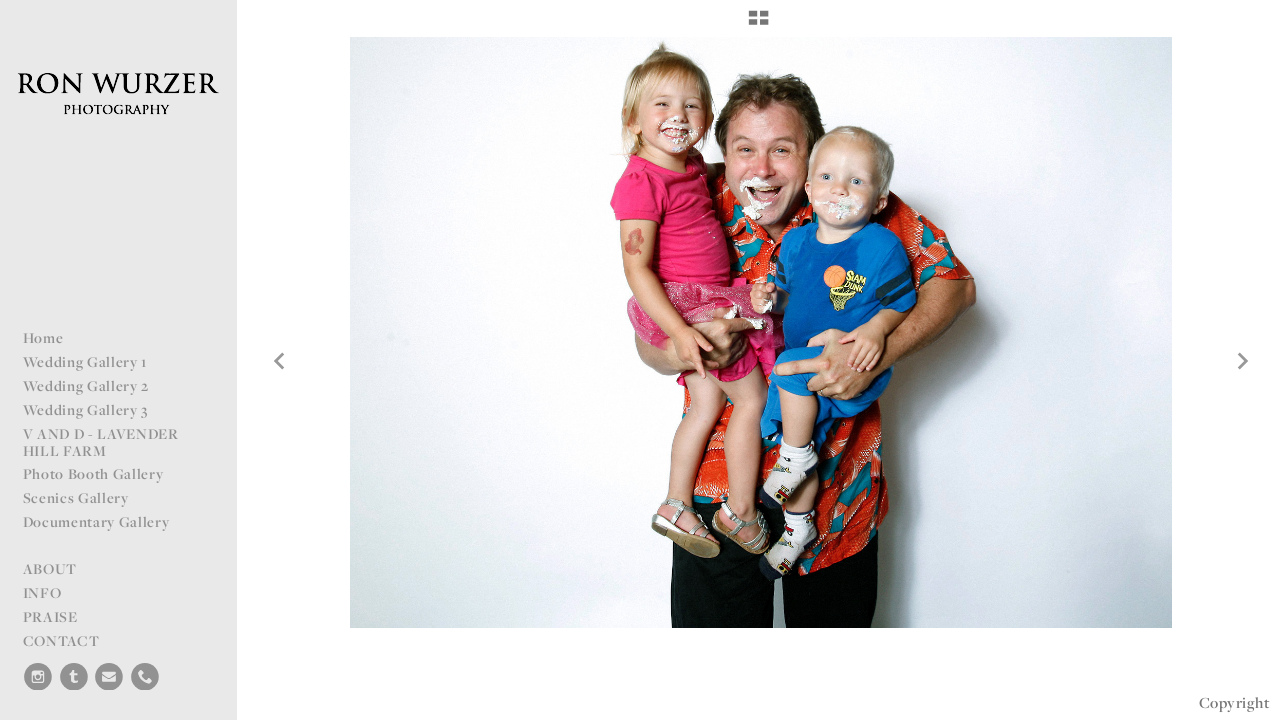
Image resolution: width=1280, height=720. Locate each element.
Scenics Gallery (76, 497)
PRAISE (50, 616)
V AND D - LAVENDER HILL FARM (101, 442)
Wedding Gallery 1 (85, 361)
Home (43, 337)
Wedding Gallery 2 (86, 385)
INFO (42, 592)
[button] (758, 25)
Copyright (1234, 702)
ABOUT (50, 568)
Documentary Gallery (96, 521)
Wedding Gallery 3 (86, 409)
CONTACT (61, 640)
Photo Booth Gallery (93, 473)
